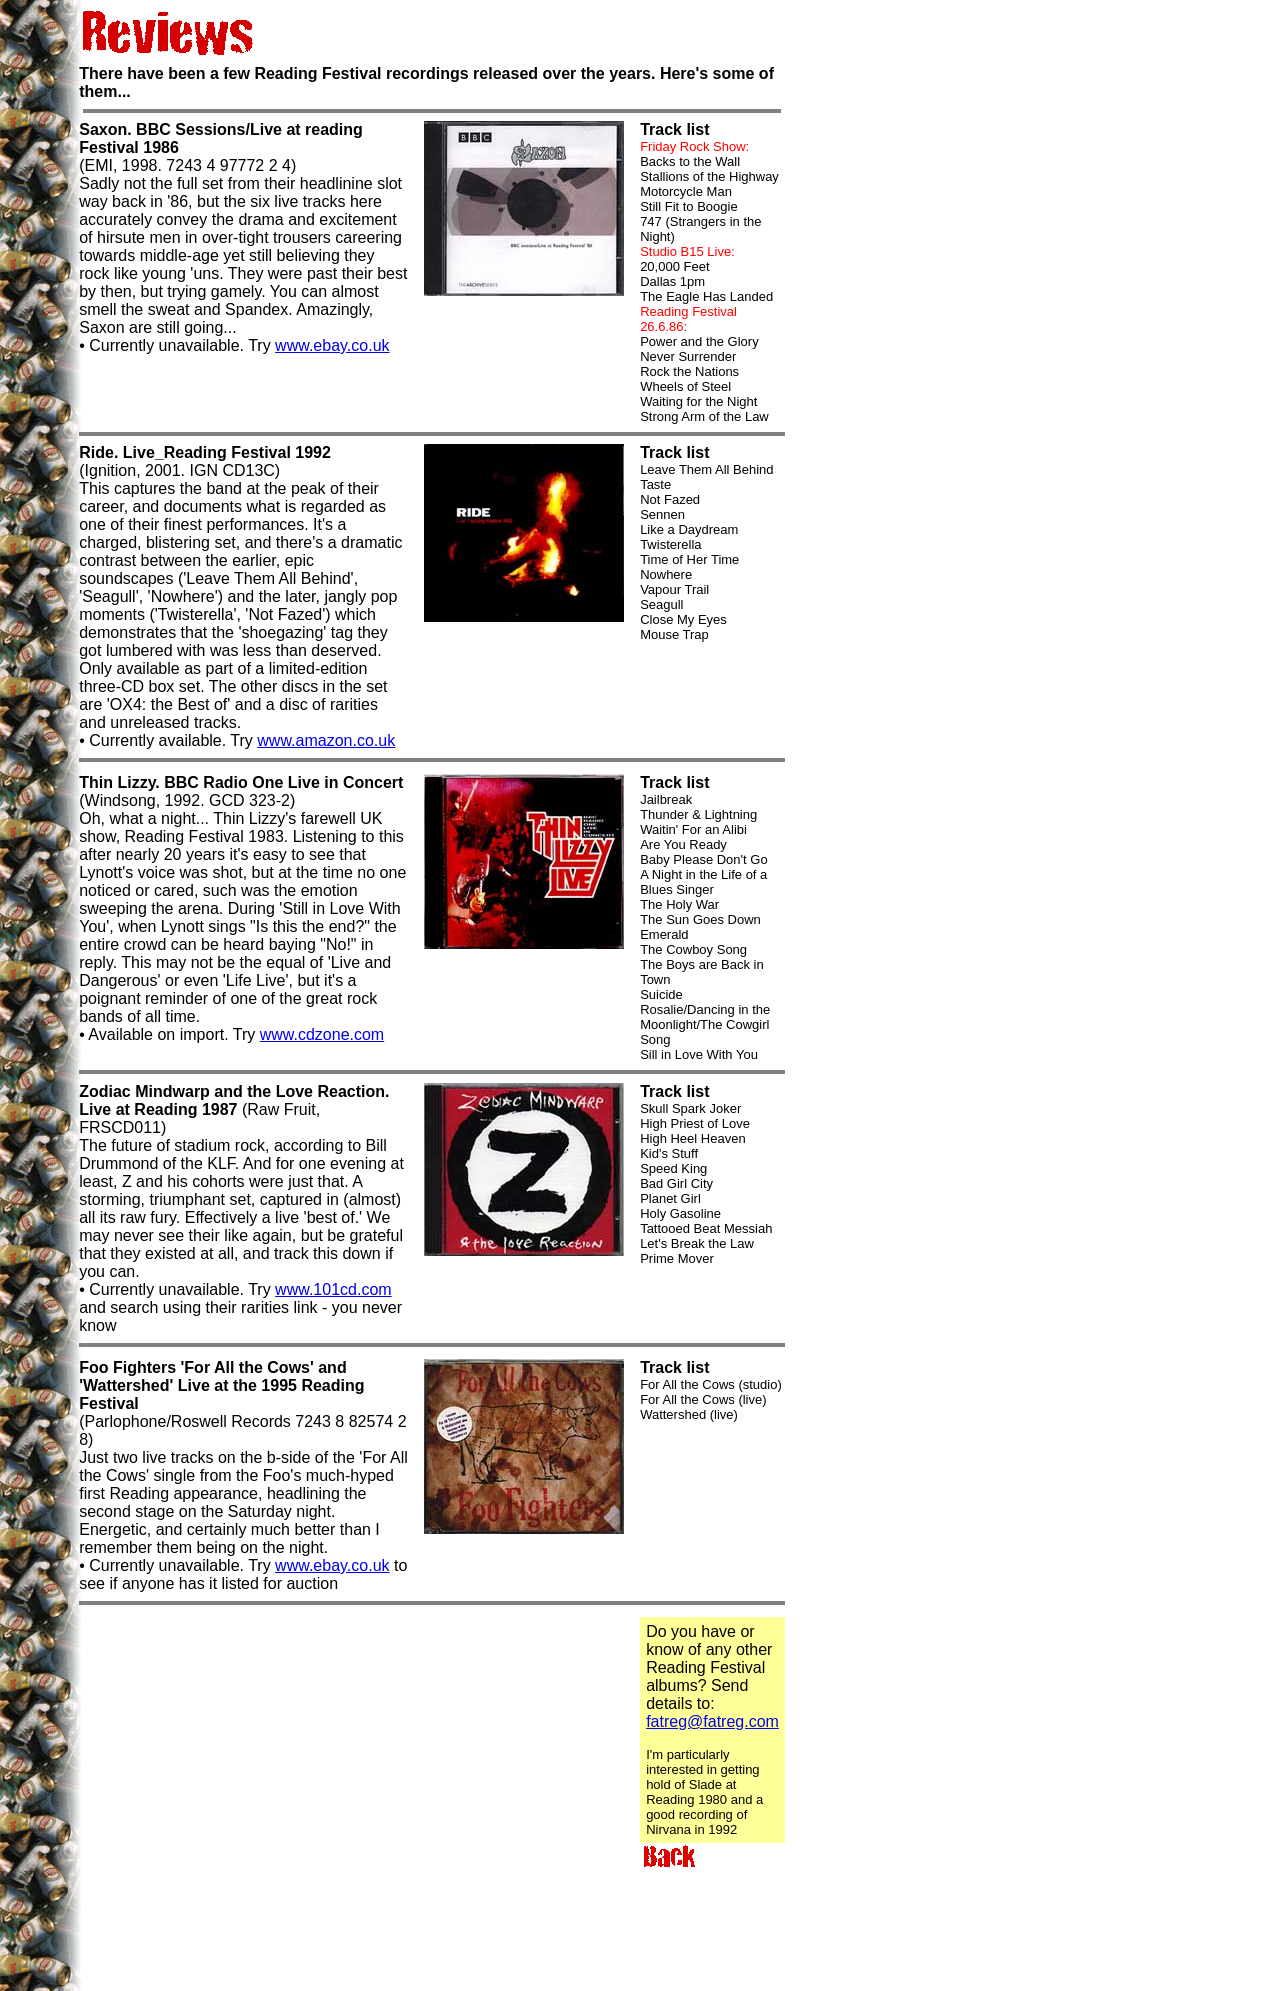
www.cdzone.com (322, 1034)
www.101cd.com (333, 1289)
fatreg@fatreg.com (712, 1721)
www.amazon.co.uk (326, 740)
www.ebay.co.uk (332, 345)
